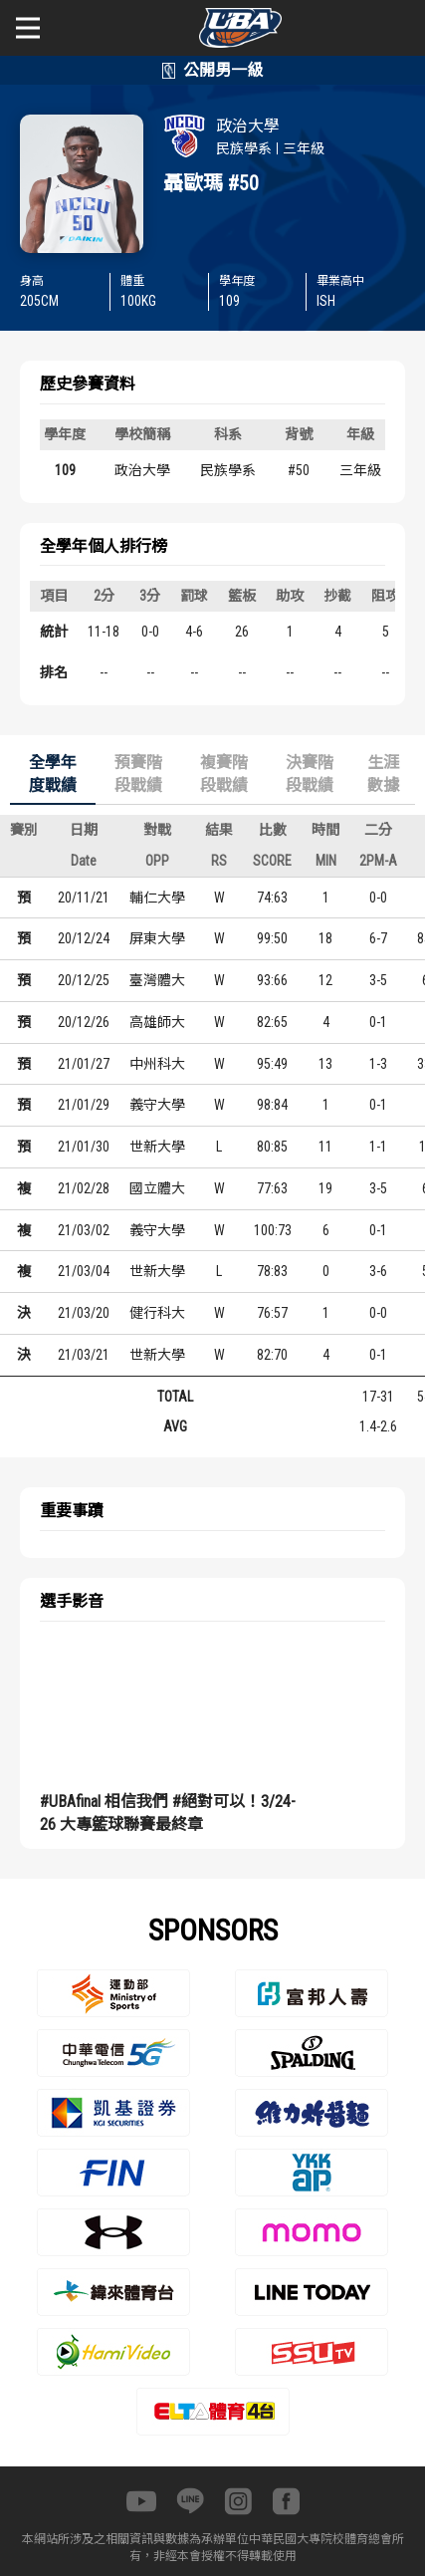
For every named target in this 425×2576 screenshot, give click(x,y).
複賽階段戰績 (224, 774)
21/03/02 (83, 1230)
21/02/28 (83, 1188)
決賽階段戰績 (309, 774)
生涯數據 (383, 774)
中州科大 (157, 1064)
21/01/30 (83, 1147)
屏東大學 (157, 938)
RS (219, 861)
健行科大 (157, 1313)
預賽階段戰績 (138, 774)
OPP (157, 861)
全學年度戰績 (53, 774)
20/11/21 (83, 897)
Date (84, 861)
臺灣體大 (157, 980)
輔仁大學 (157, 897)
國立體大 (157, 1188)
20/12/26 (83, 1022)
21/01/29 (83, 1105)
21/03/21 (83, 1355)
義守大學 (157, 1105)
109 (65, 470)
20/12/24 (83, 938)
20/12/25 (83, 980)
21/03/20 (83, 1313)
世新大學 (157, 1147)
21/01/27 (83, 1064)
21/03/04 (83, 1271)
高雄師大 (157, 1022)
